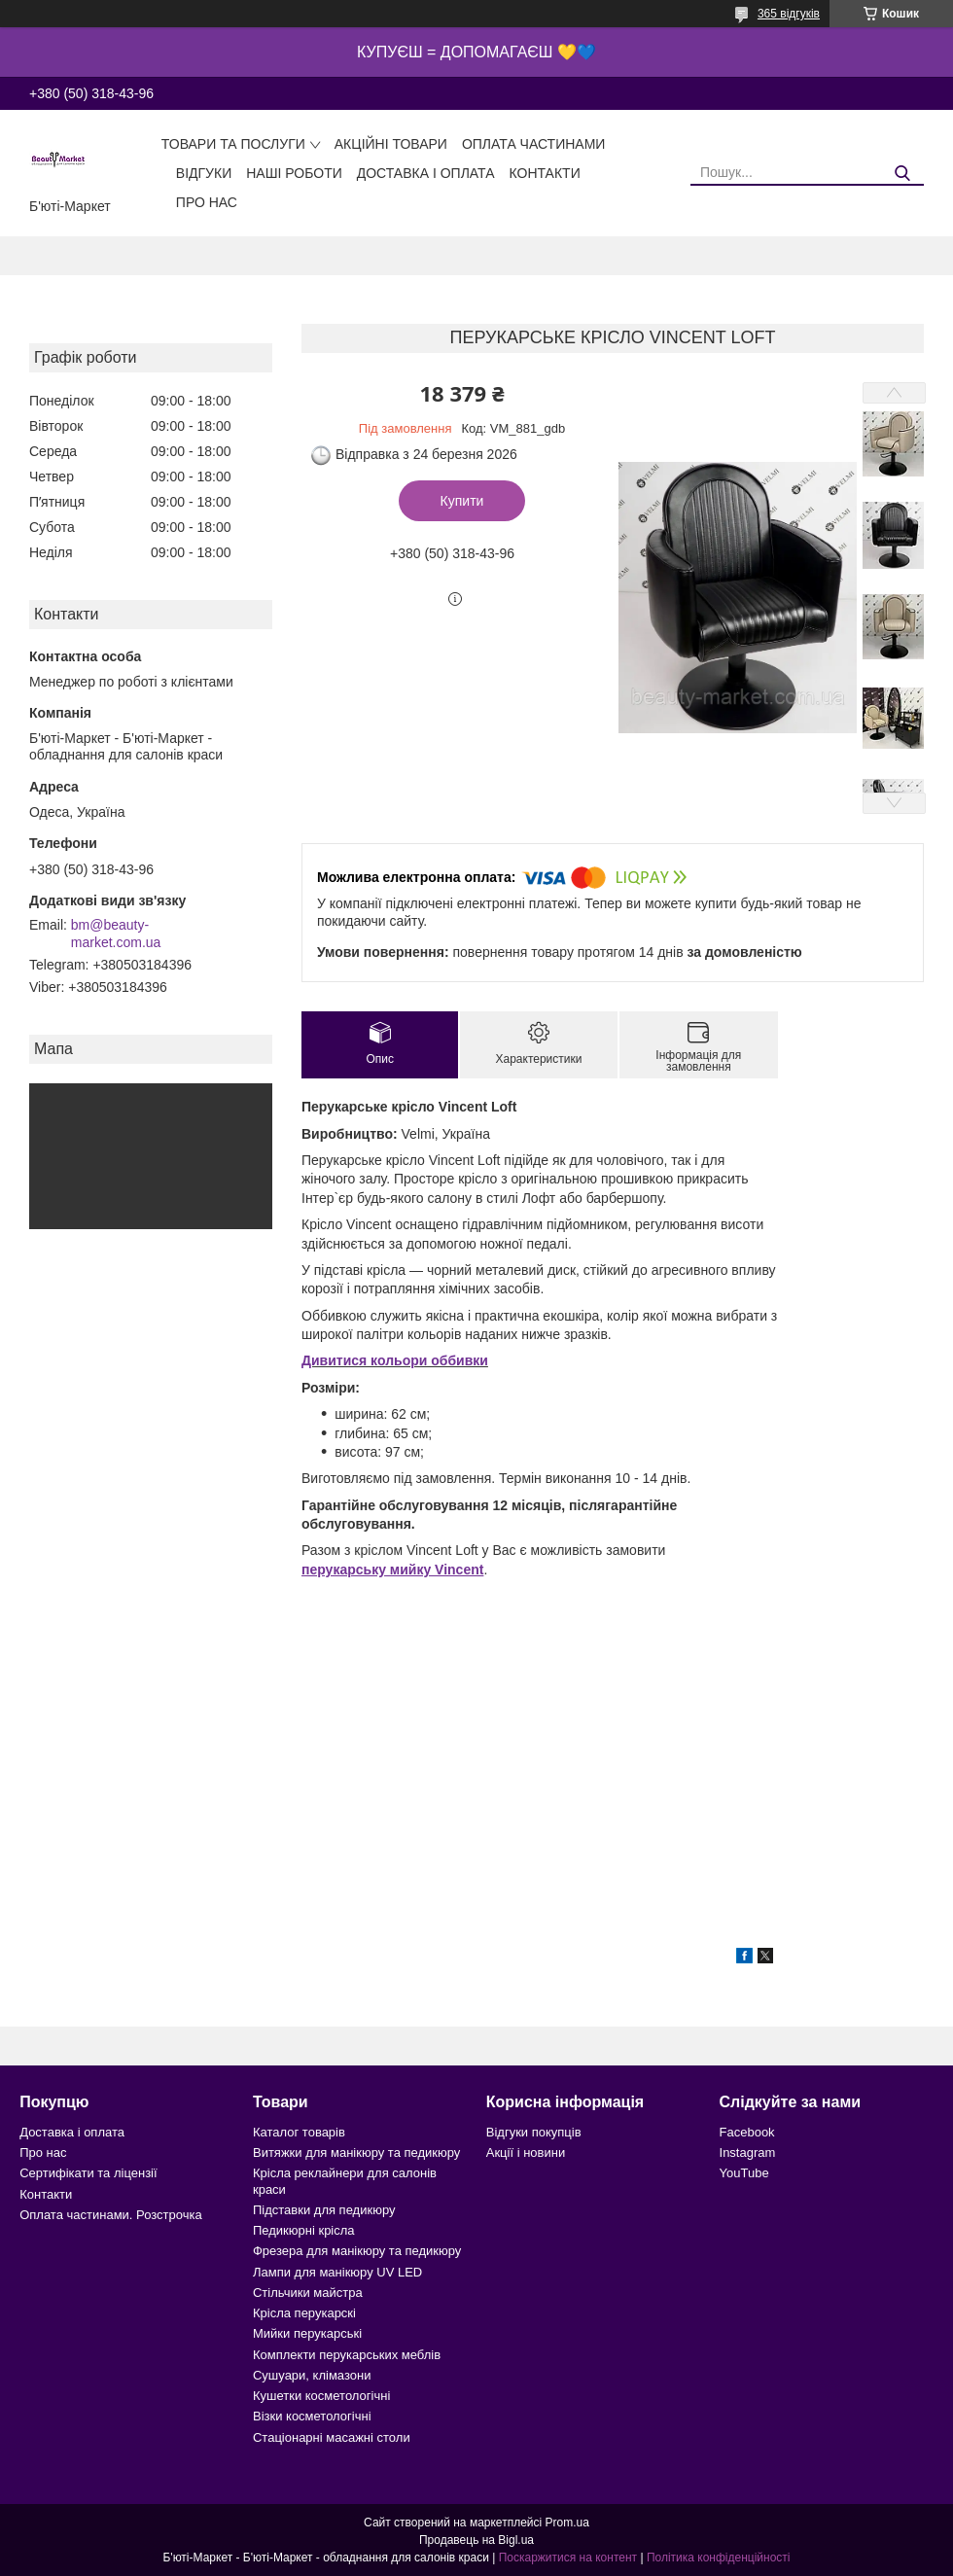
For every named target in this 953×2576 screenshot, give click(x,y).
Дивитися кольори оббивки (394, 1360)
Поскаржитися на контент (568, 2557)
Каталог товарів (299, 2132)
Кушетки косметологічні (321, 2395)
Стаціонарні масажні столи (331, 2437)
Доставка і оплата (426, 173)
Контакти (545, 173)
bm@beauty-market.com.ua (116, 933)
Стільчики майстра (308, 2292)
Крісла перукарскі (304, 2313)
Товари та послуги (233, 144)
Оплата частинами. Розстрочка (110, 2214)
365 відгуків (789, 13)
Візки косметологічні (312, 2416)
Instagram (748, 2152)
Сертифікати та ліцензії (88, 2173)
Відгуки (203, 173)
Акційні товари (391, 144)
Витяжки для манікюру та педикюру (356, 2152)
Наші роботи (294, 173)
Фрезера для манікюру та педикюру (357, 2250)
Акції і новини (525, 2152)
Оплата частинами (534, 144)
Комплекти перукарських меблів (347, 2354)
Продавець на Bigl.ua (476, 2540)
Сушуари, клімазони (312, 2375)
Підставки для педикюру (324, 2210)
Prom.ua (567, 2522)
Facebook (747, 2132)
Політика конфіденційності (719, 2557)
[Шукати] (902, 173)
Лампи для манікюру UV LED (337, 2272)
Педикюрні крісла (304, 2230)
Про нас (206, 202)
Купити (462, 501)
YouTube (744, 2173)
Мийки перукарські (307, 2333)
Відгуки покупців (534, 2132)
